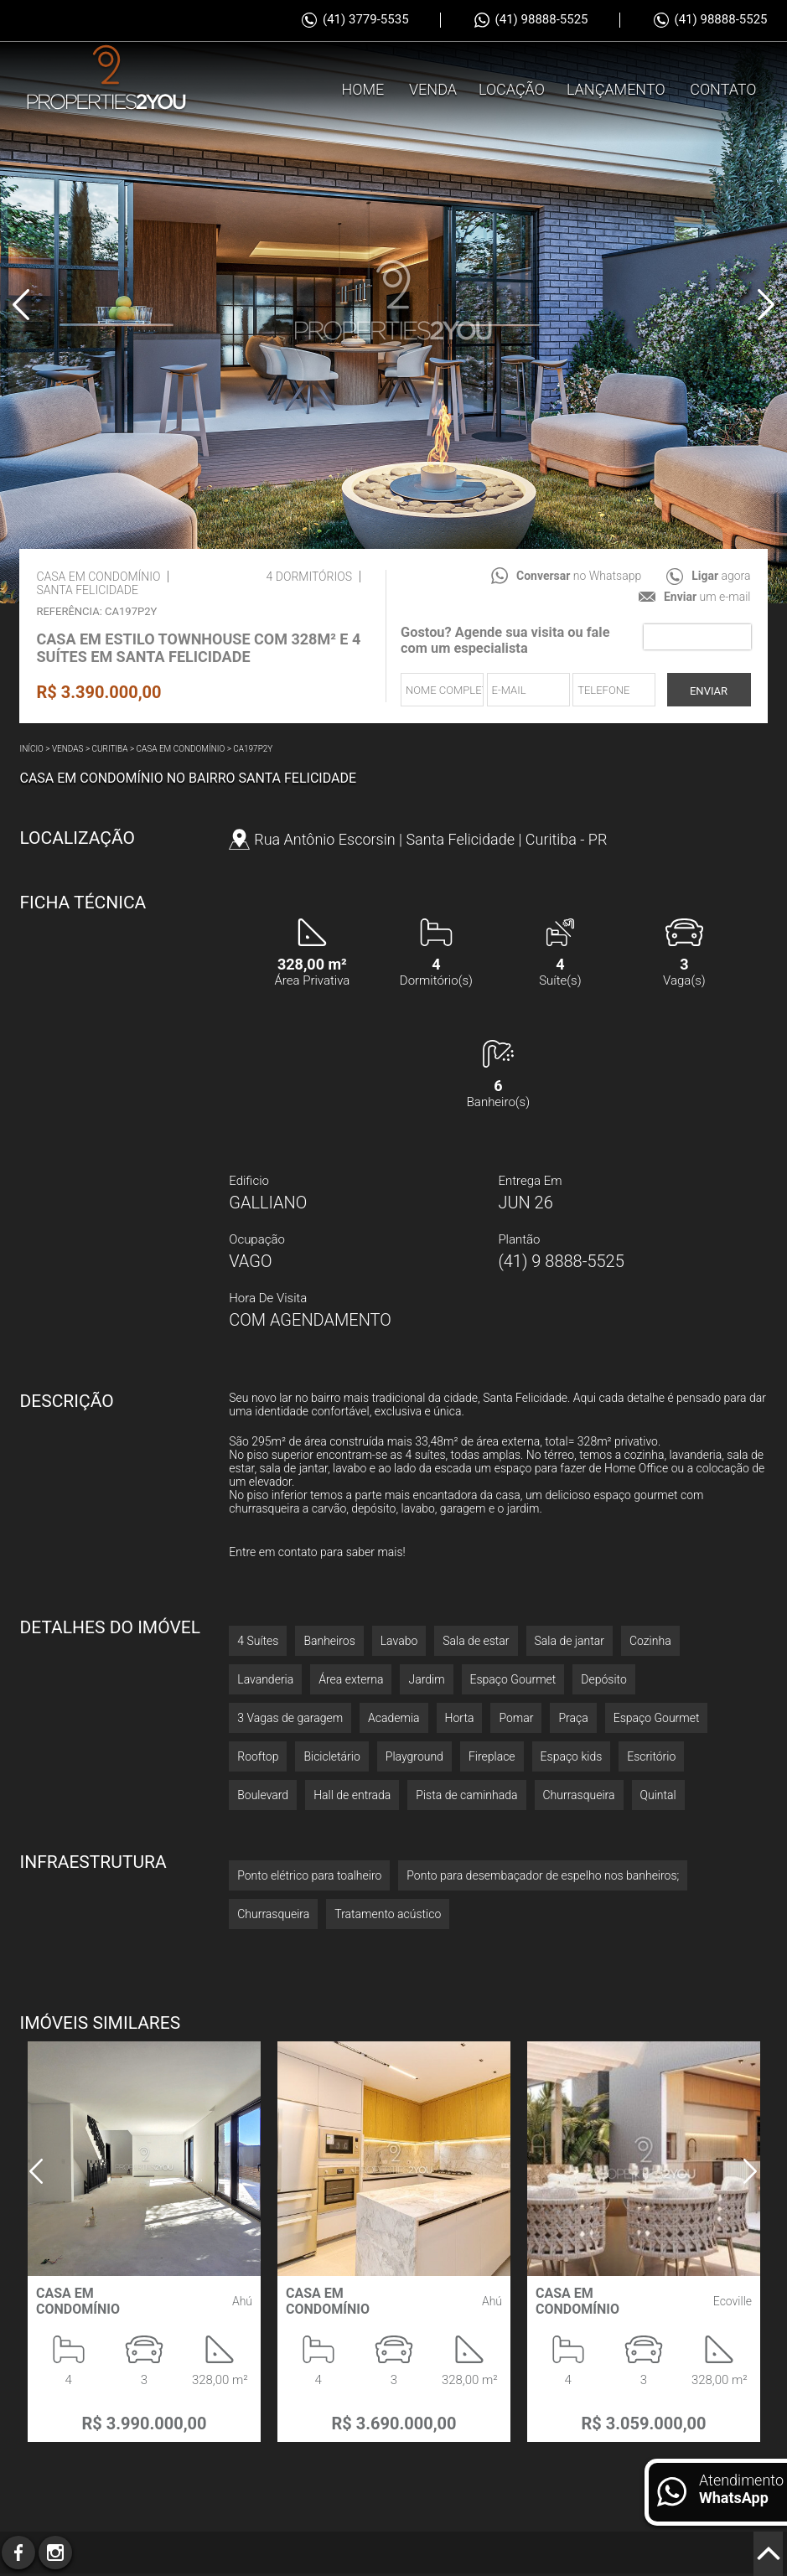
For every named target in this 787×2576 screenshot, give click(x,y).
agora (720, 575)
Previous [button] (21, 304)
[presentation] (697, 636)
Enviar (708, 691)
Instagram (55, 2552)
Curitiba (110, 748)
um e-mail (707, 596)
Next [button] (766, 304)
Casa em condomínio (181, 748)
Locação (512, 169)
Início (31, 748)
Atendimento (741, 2488)
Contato (723, 169)
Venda (433, 169)
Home (363, 169)
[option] (393, 301)
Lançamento (616, 169)
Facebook (18, 2552)
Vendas (68, 748)
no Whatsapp (578, 575)
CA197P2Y (252, 748)
